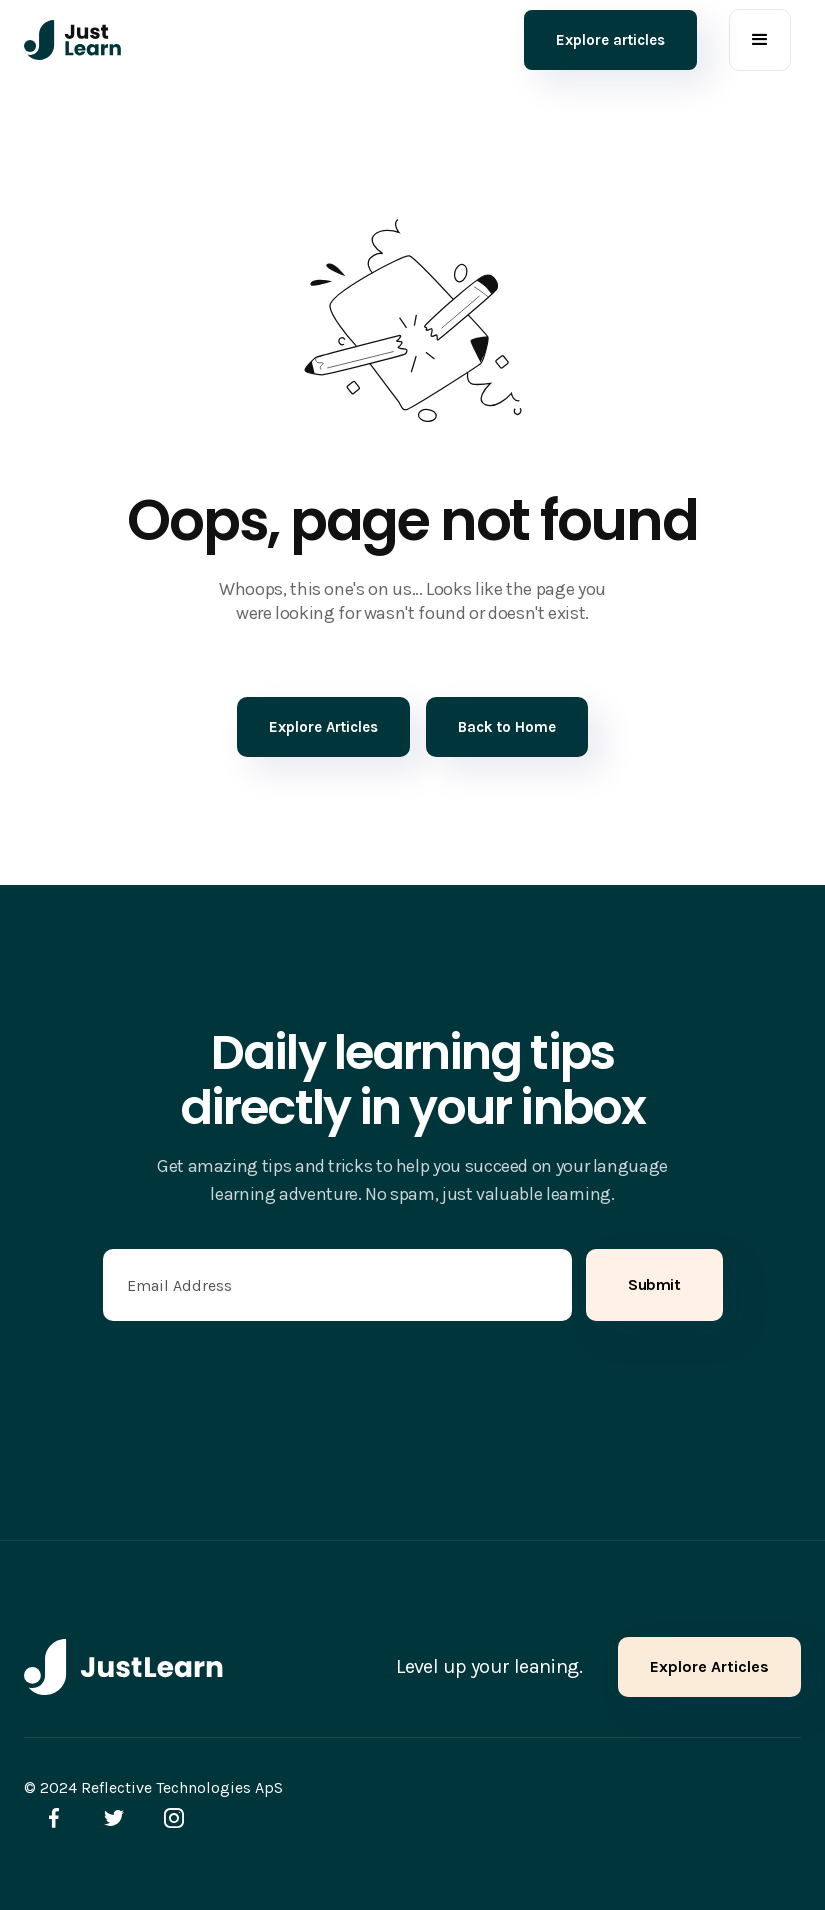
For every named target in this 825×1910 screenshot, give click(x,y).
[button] (760, 40)
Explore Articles (709, 1666)
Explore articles (610, 40)
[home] (73, 40)
